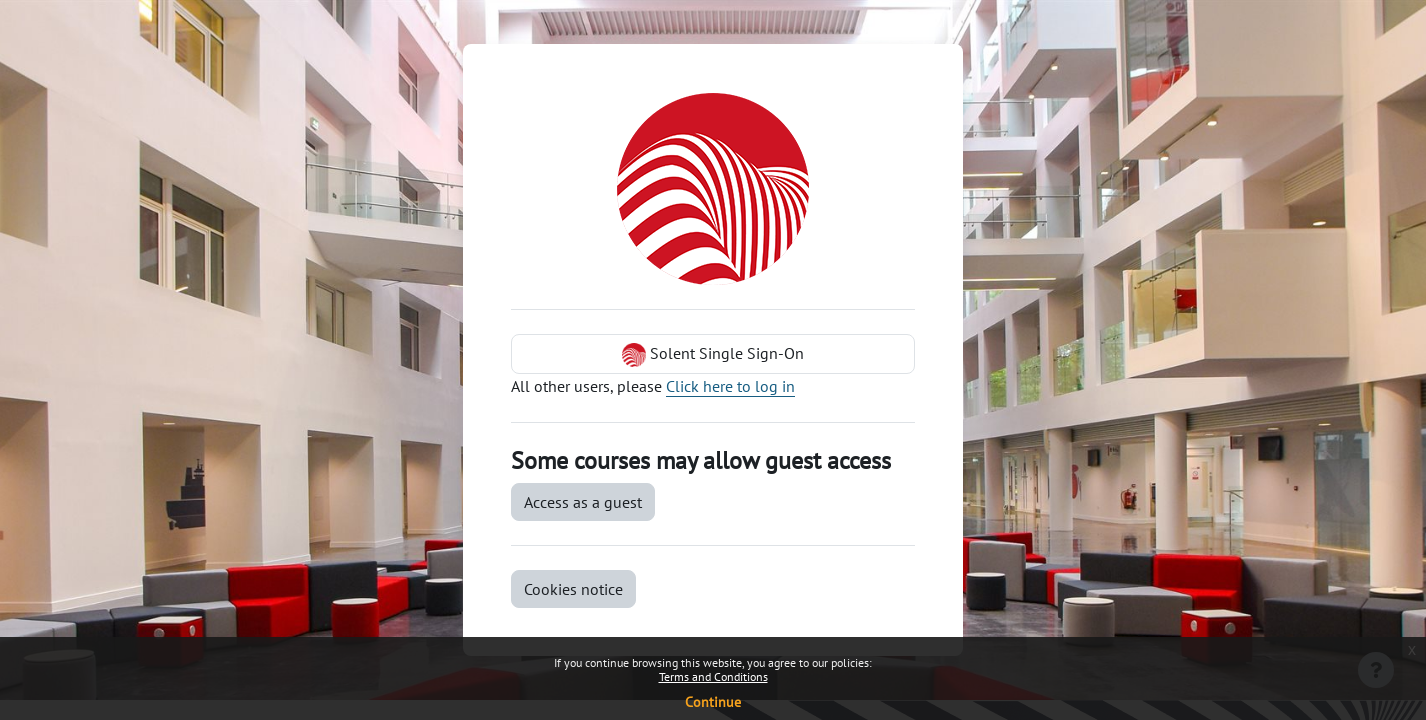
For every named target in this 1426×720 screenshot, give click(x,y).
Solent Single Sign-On (713, 355)
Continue (713, 702)
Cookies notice (573, 589)
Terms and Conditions (713, 676)
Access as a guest (583, 502)
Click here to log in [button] (730, 386)
